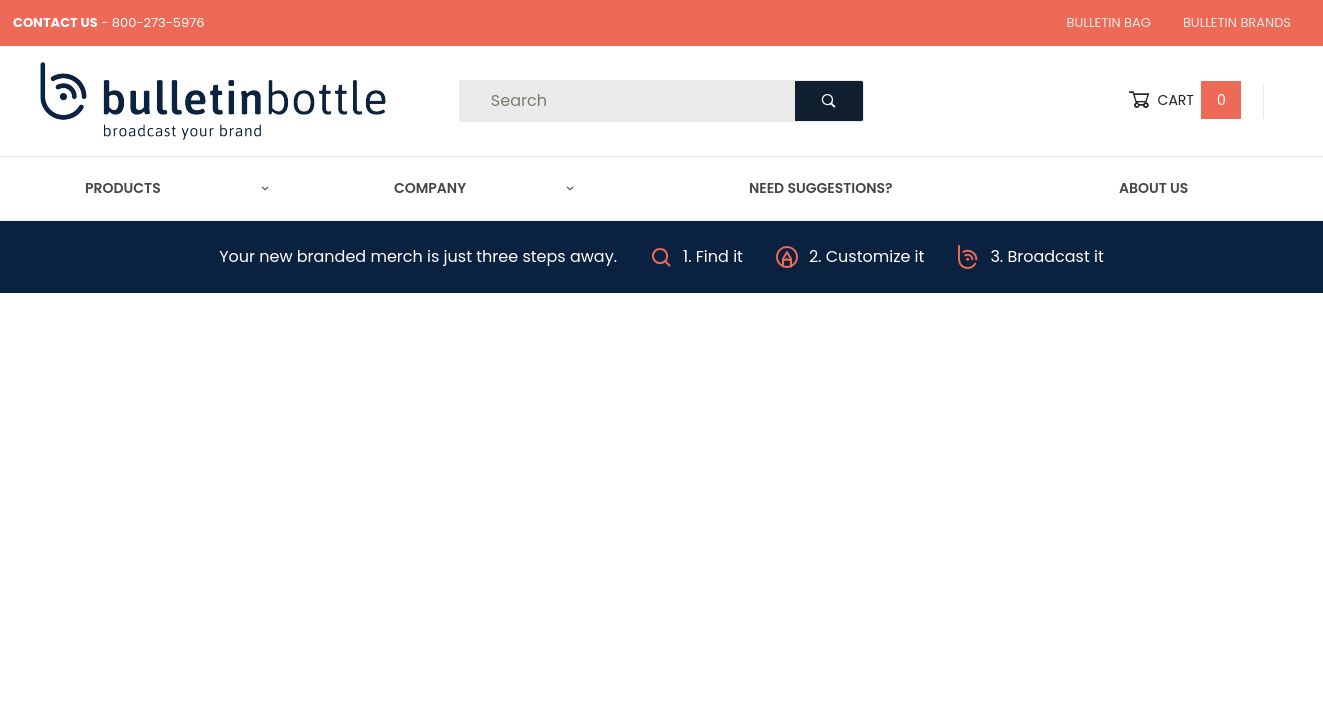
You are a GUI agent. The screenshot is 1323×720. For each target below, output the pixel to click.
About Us (1153, 188)
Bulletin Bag (1109, 22)
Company (484, 188)
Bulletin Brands (1237, 22)
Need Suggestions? (821, 188)
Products (177, 188)
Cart (1185, 100)
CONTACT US (55, 22)
